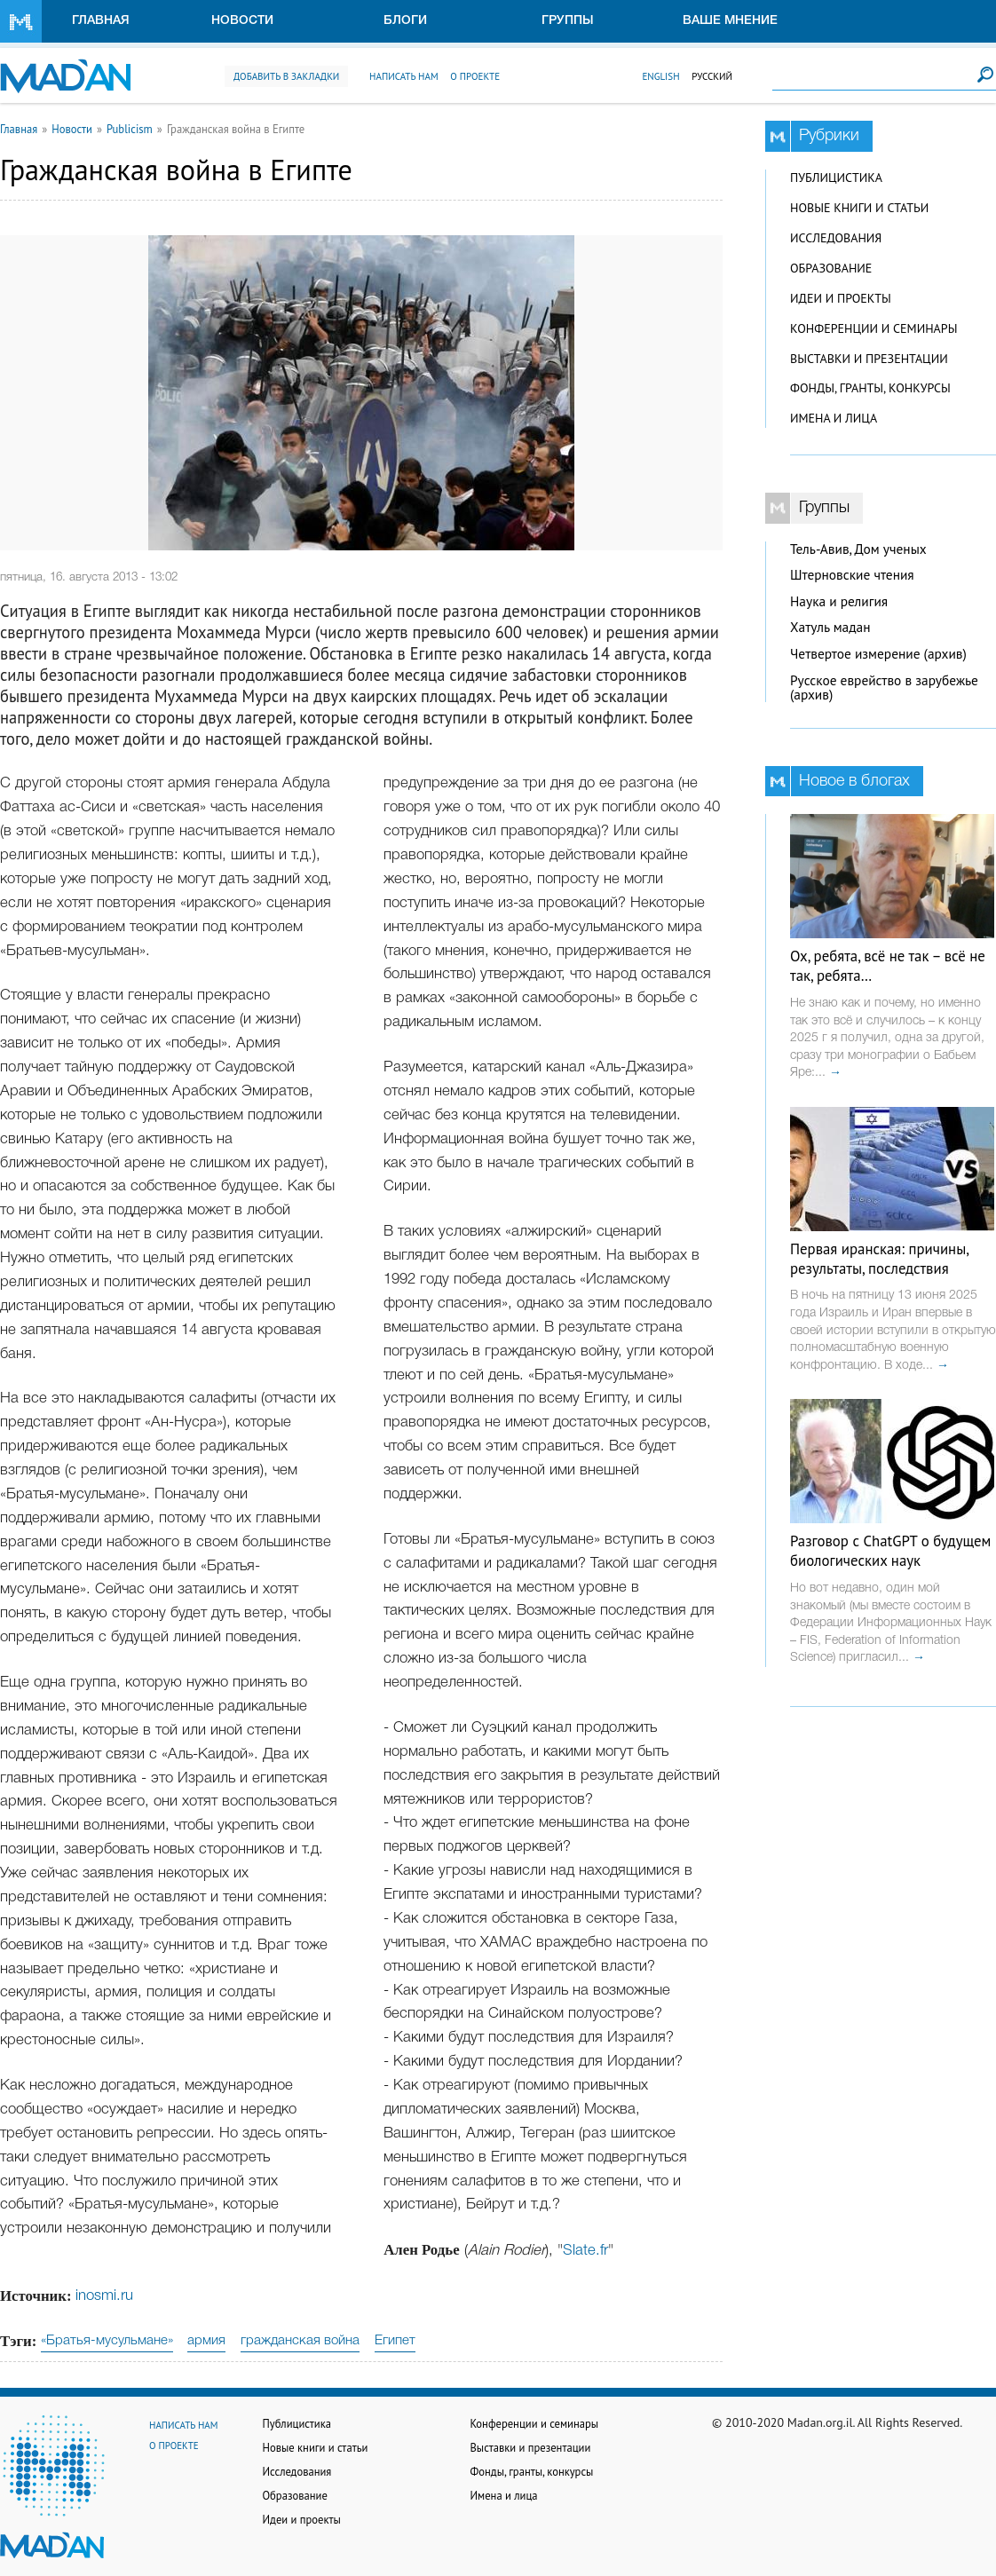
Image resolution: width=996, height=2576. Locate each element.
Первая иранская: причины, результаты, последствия (879, 1258)
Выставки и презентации (869, 359)
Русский (712, 76)
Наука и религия (839, 601)
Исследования (835, 238)
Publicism (130, 129)
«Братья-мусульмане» (107, 2341)
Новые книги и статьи (859, 208)
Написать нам (404, 76)
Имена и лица (833, 418)
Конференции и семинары (873, 328)
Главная (101, 21)
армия (206, 2341)
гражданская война (300, 2341)
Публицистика (836, 178)
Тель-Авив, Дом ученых (858, 549)
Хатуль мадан (830, 627)
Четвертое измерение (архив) (878, 653)
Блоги (405, 21)
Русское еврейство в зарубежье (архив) (884, 688)
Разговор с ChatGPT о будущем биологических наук (890, 1550)
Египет (395, 2341)
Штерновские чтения (852, 574)
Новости (242, 21)
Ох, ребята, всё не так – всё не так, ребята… (887, 965)
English (660, 76)
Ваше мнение (730, 21)
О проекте (475, 76)
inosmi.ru (104, 2296)
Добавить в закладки (286, 76)
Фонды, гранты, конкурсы (870, 388)
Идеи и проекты (840, 298)
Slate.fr (585, 2250)
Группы (567, 21)
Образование (831, 268)
